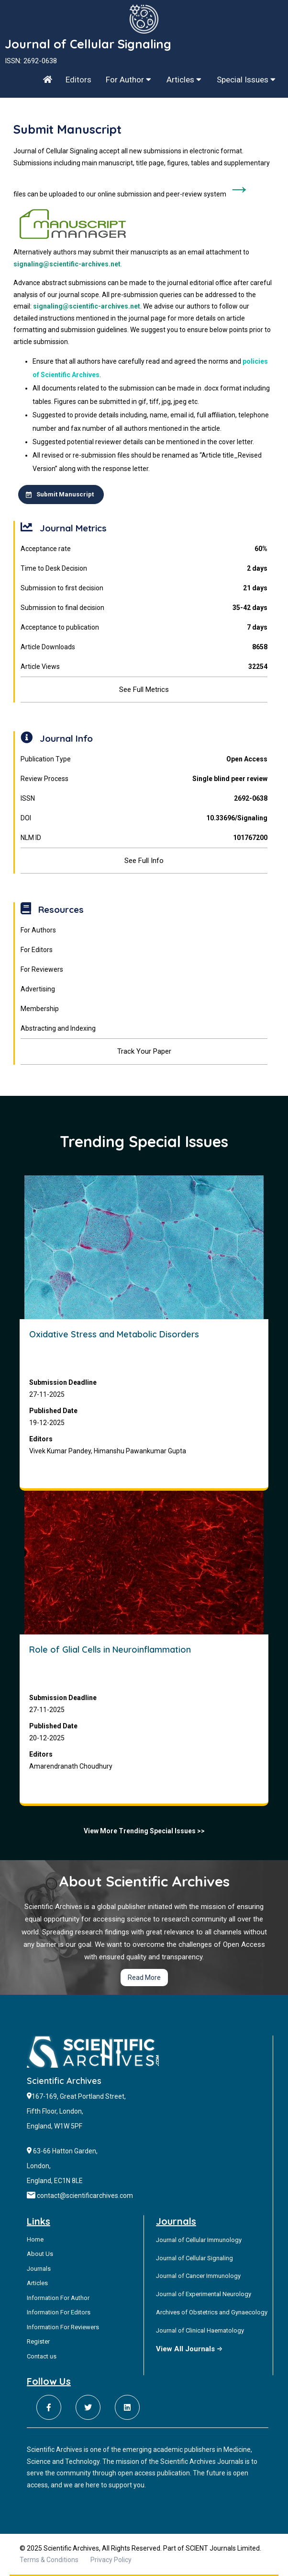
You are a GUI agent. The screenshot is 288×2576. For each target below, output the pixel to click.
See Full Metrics (144, 689)
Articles (183, 79)
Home (35, 2239)
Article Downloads (144, 647)
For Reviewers (42, 969)
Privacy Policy (111, 2560)
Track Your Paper (144, 1051)
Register (38, 2341)
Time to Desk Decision (144, 569)
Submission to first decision (144, 588)
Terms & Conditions (49, 2560)
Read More (144, 1977)
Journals (39, 2268)
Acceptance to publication (144, 627)
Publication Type (144, 759)
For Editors (37, 950)
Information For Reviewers (63, 2327)
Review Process (144, 779)
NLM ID (144, 838)
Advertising (38, 989)
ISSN (144, 799)
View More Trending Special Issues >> (144, 1831)
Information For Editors (58, 2312)
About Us (40, 2253)
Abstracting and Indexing (58, 1028)
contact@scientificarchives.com (85, 2195)
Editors (78, 79)
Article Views (144, 667)
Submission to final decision (144, 608)
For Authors (38, 930)
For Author (128, 79)
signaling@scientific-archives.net (67, 264)
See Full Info (144, 860)
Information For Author (58, 2297)
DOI (144, 818)
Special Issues (246, 79)
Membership (40, 1008)
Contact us (41, 2356)
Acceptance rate (144, 549)
